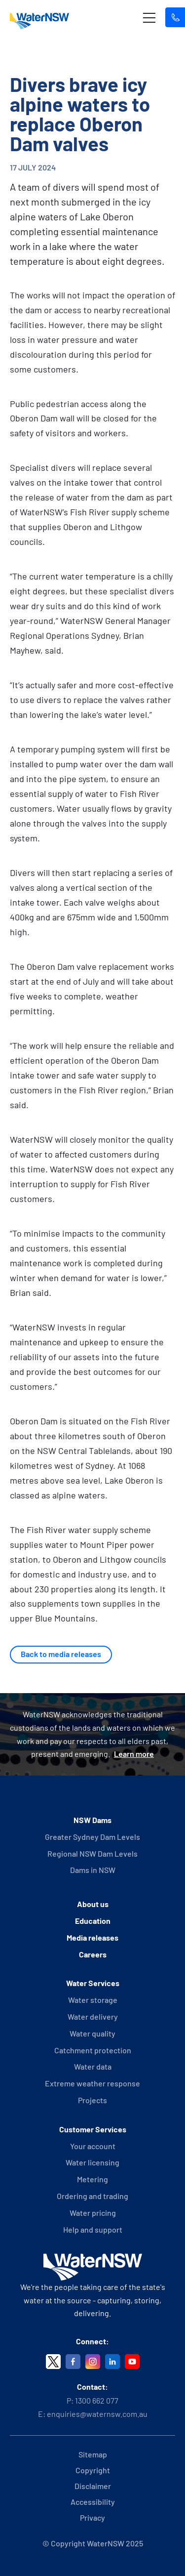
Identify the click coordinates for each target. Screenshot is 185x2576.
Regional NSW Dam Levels (92, 1853)
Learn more (134, 1753)
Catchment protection (92, 2050)
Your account (92, 2146)
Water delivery (93, 2016)
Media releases (92, 1937)
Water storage (92, 1999)
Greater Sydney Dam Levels (92, 1836)
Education (93, 1920)
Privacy (92, 2517)
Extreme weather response (92, 2083)
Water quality (92, 2033)
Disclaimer (92, 2486)
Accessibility (93, 2501)
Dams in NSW (92, 1869)
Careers (93, 1954)
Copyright (92, 2470)
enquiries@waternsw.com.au (97, 2413)
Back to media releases (61, 1654)
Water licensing (92, 2162)
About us (93, 1904)
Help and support (92, 2229)
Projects (92, 2100)
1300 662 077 (96, 2400)
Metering (92, 2179)
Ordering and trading (92, 2196)
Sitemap (92, 2454)
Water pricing (93, 2212)
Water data (92, 2066)
